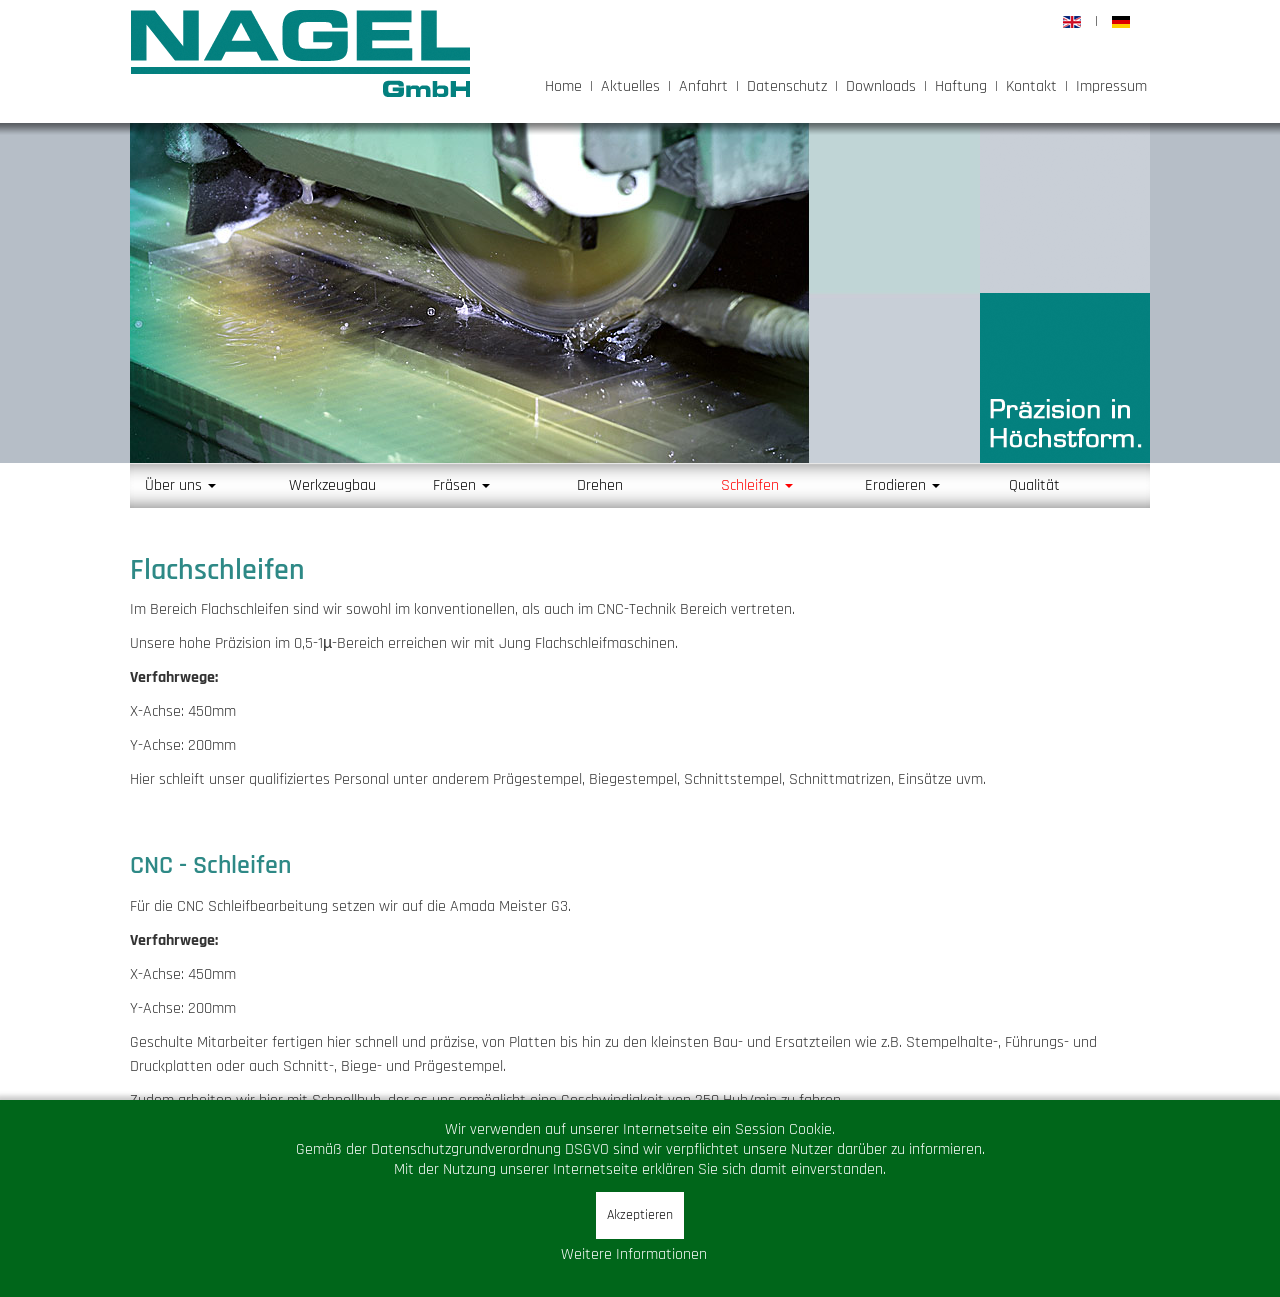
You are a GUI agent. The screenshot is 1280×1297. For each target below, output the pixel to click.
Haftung (961, 86)
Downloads (881, 86)
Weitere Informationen (634, 1254)
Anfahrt (703, 86)
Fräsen (461, 485)
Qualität (1034, 485)
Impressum (1111, 86)
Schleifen (757, 485)
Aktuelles (630, 86)
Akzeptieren (640, 1215)
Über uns (180, 485)
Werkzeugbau (332, 485)
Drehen (600, 485)
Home (563, 86)
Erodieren (902, 485)
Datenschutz (787, 86)
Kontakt (1031, 86)
